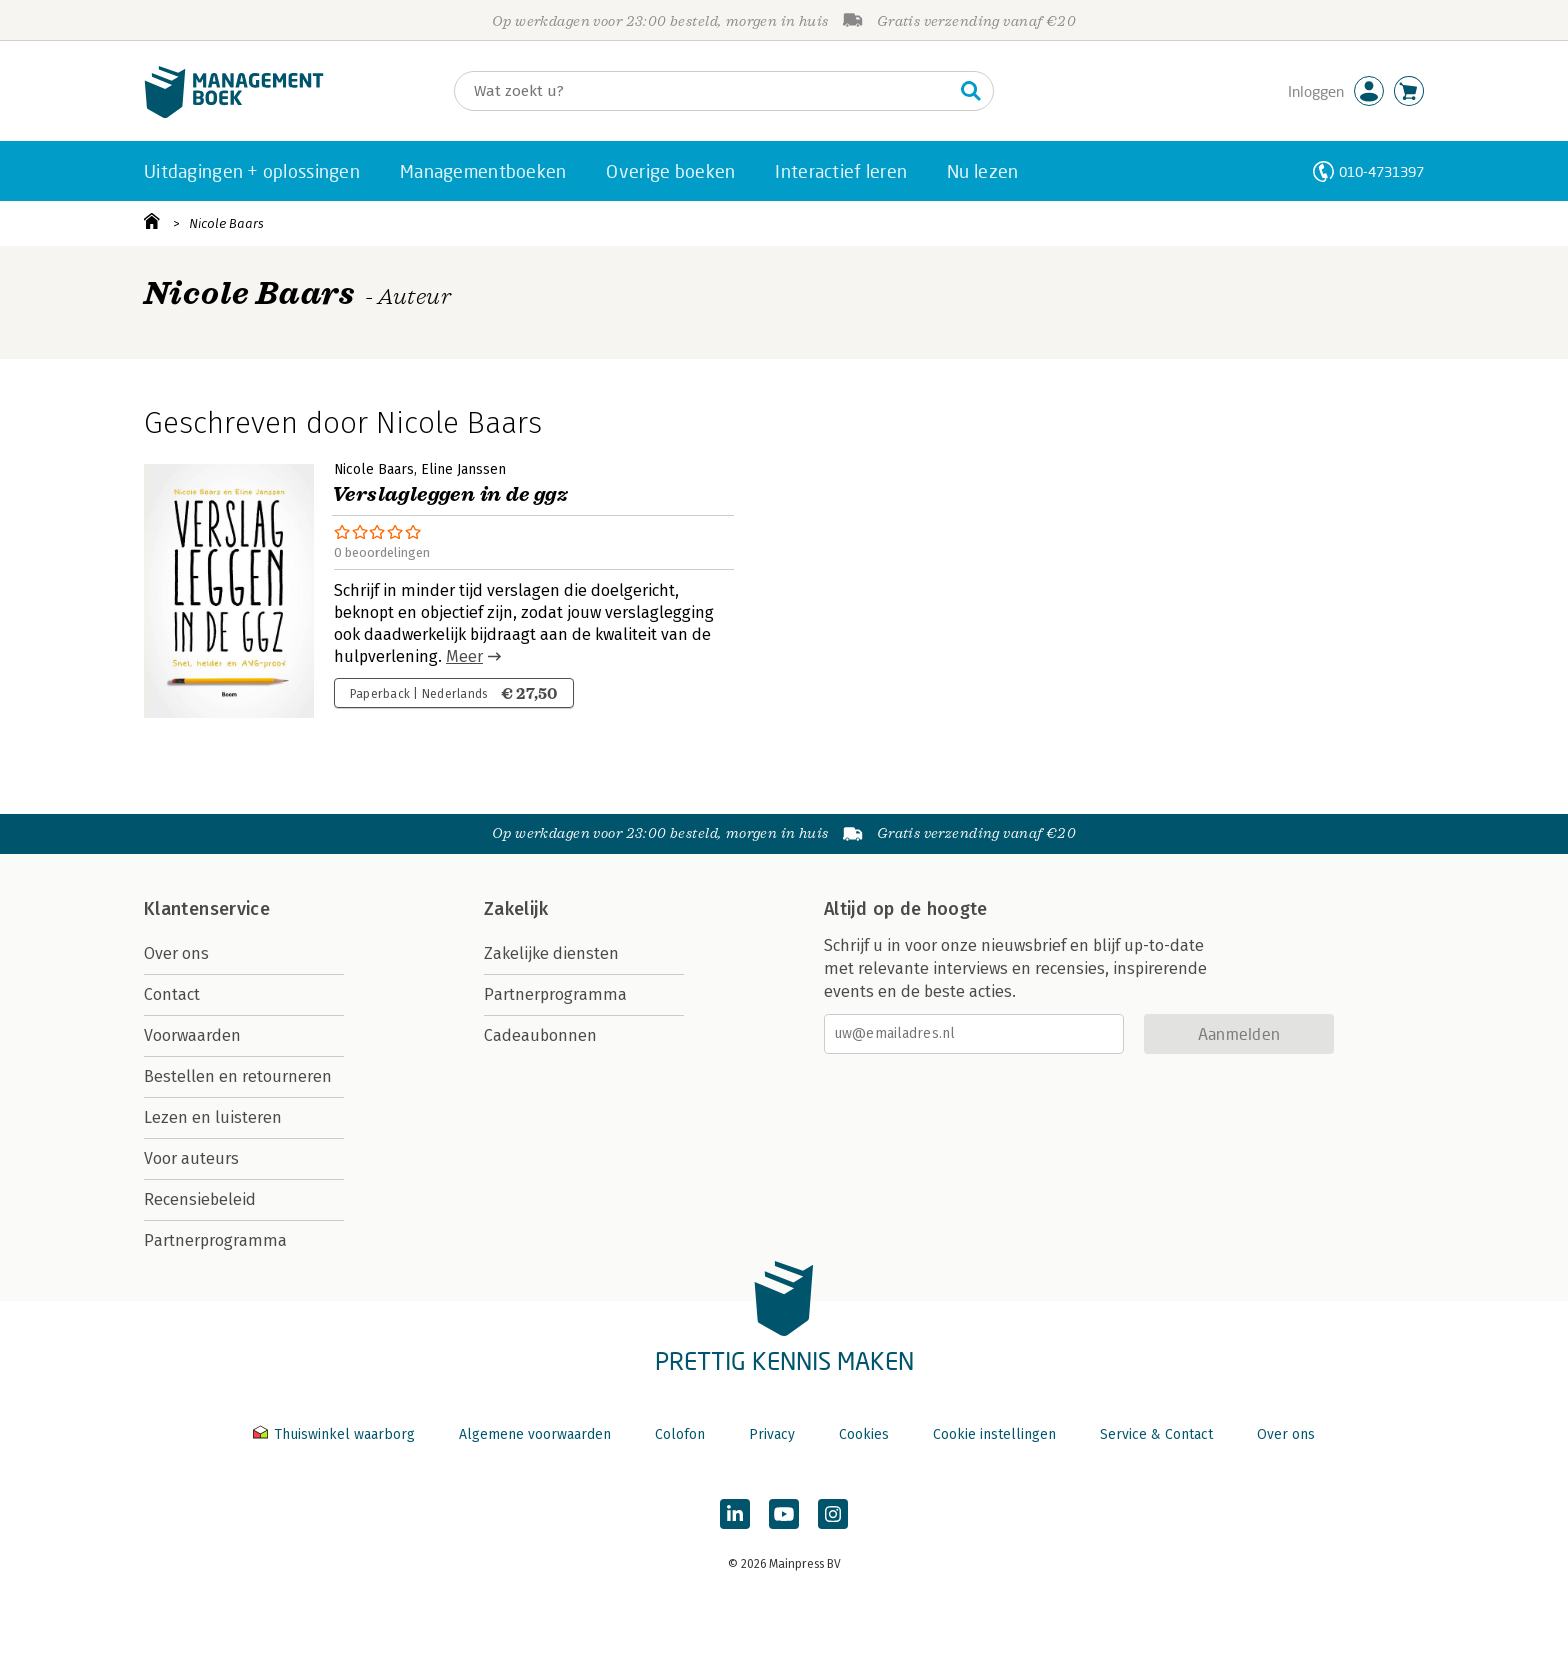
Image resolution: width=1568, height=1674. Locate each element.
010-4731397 (1381, 171)
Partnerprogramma (215, 1240)
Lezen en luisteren (213, 1117)
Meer (464, 656)
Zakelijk (516, 909)
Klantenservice (207, 909)
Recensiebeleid (200, 1199)
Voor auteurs (191, 1158)
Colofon (680, 1434)
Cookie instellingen (994, 1434)
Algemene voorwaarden (535, 1434)
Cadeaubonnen (540, 1035)
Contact (172, 994)
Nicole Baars (226, 223)
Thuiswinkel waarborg (336, 1434)
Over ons (176, 953)
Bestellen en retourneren (238, 1076)
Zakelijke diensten (551, 953)
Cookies (864, 1434)
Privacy (772, 1434)
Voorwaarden (192, 1035)
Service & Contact (1156, 1434)
